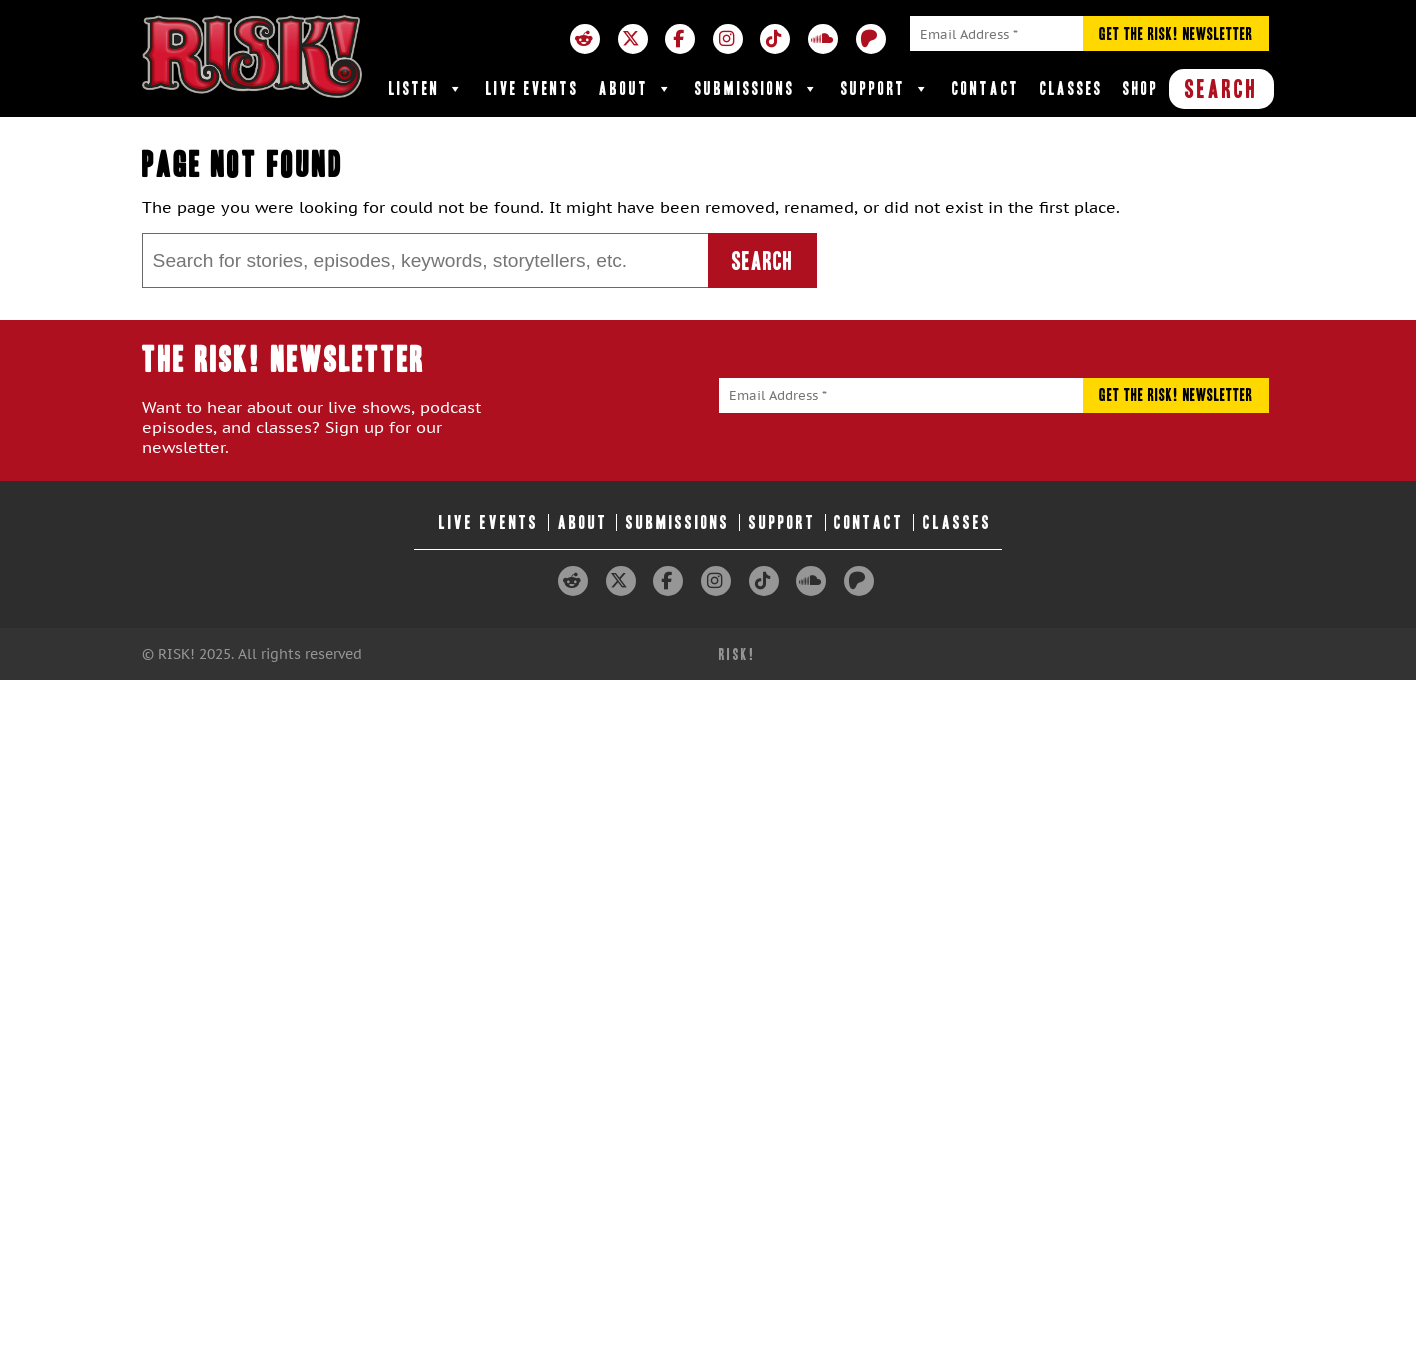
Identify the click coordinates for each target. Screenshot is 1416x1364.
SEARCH (1221, 89)
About (637, 89)
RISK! (737, 654)
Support (886, 89)
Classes (1071, 88)
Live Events (532, 88)
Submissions (758, 89)
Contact (986, 88)
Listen (427, 89)
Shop (1141, 88)
